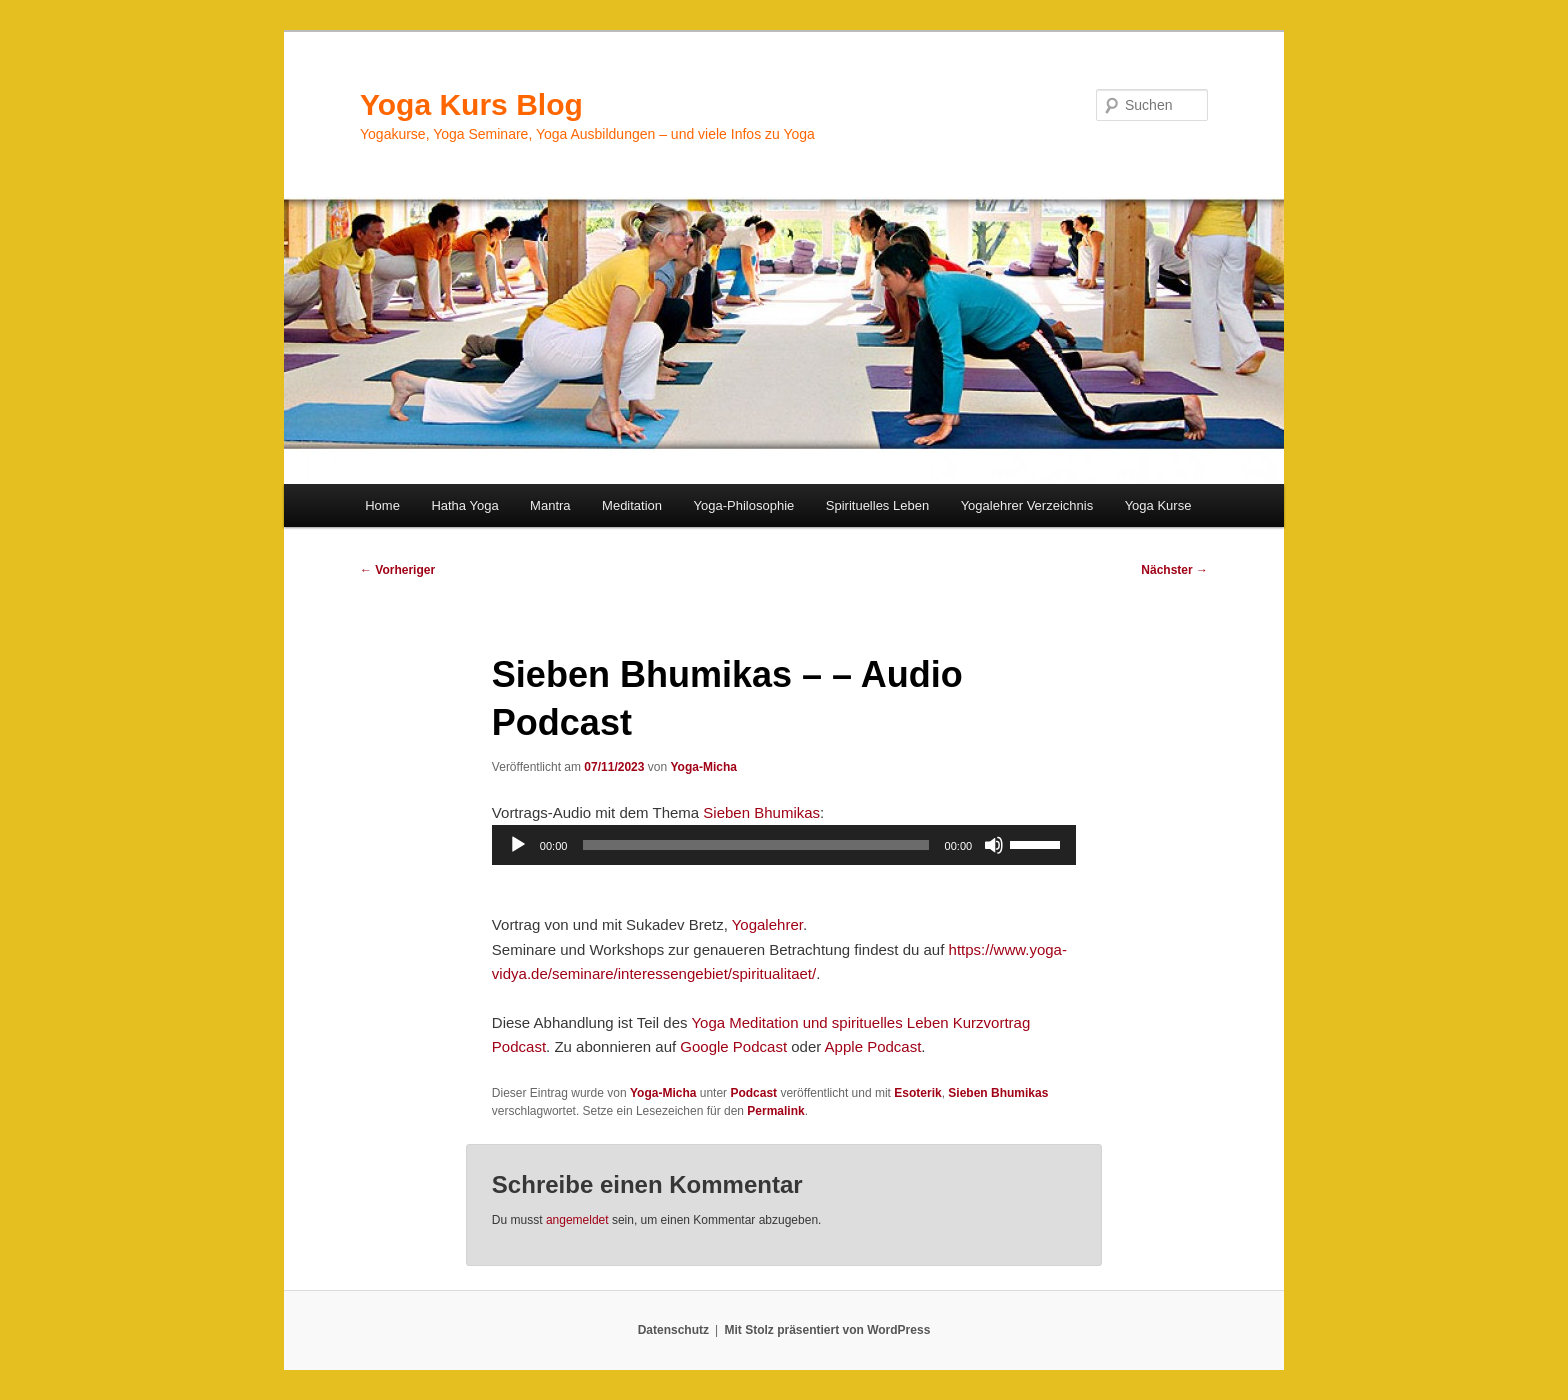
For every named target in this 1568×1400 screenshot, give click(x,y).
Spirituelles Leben (877, 505)
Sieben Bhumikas (761, 812)
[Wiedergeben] (518, 845)
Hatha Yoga (464, 505)
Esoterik (917, 1093)
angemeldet (577, 1220)
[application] (784, 845)
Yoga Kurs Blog (471, 104)
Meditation (632, 505)
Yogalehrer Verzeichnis (1027, 505)
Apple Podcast (873, 1046)
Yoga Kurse (1158, 505)
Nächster (1174, 570)
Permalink (775, 1111)
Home (382, 505)
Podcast (753, 1093)
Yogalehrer (767, 924)
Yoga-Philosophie (744, 505)
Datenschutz (673, 1330)
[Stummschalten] (994, 845)
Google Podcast (733, 1046)
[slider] (755, 845)
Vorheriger (397, 570)
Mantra (550, 505)
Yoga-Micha (703, 767)
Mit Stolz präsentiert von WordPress (827, 1330)
